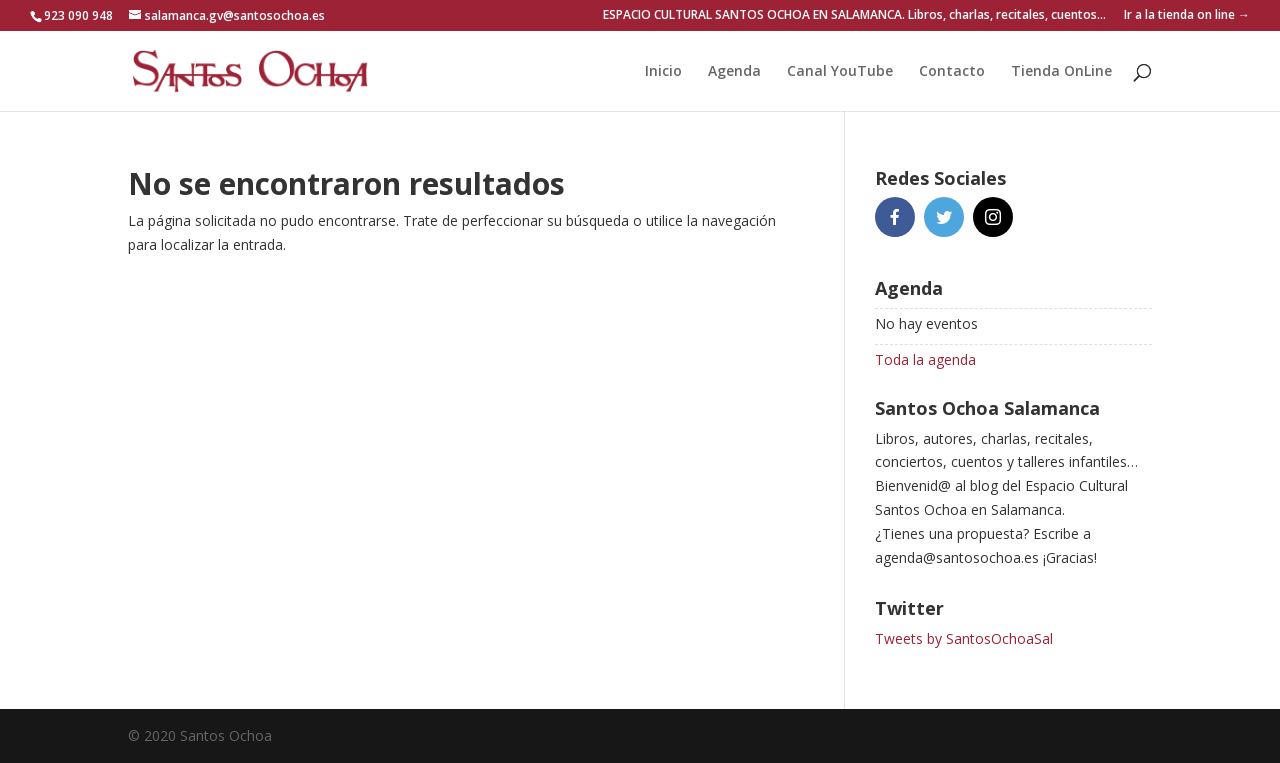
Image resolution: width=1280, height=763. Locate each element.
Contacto (952, 72)
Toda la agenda (925, 359)
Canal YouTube (840, 72)
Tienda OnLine (1061, 72)
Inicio (663, 72)
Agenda (734, 72)
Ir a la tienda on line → (1187, 16)
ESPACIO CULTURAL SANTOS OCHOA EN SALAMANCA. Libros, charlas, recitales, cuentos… (854, 16)
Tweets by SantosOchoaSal (964, 638)
